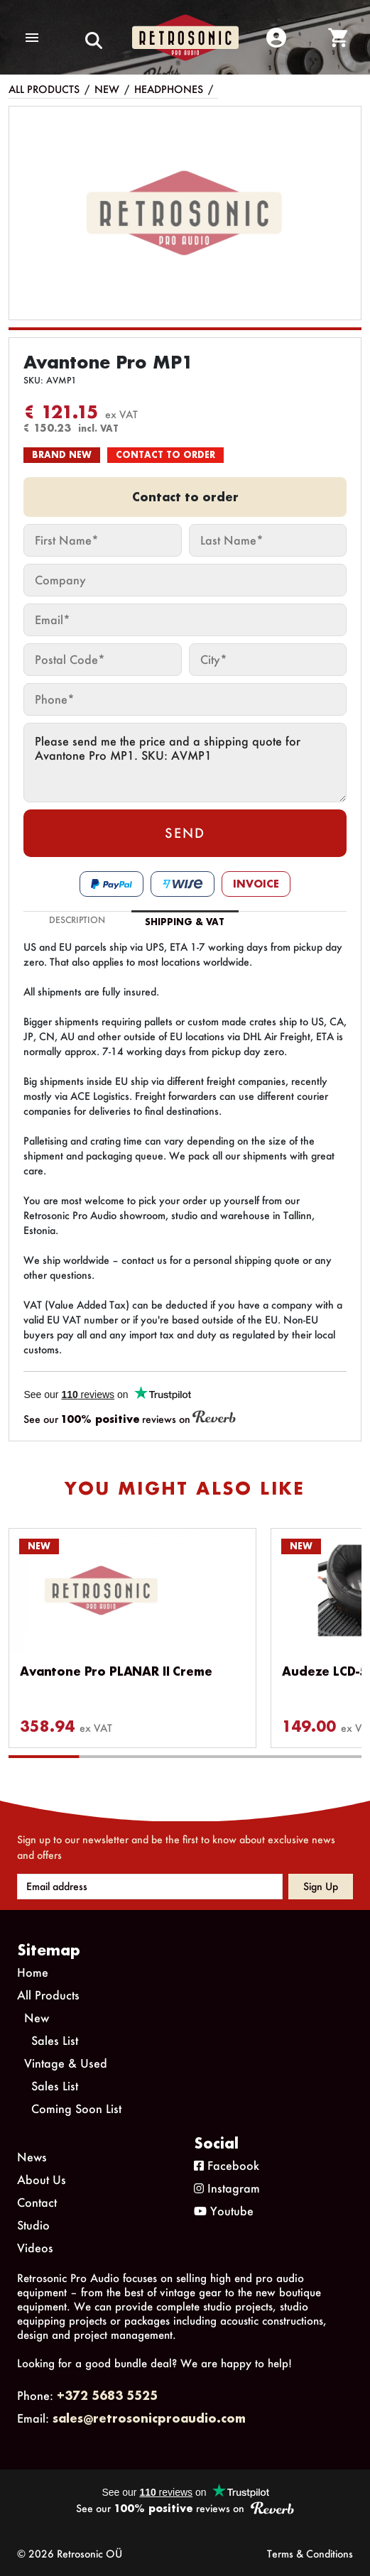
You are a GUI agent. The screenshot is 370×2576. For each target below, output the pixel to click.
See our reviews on (129, 1418)
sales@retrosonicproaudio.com (149, 2418)
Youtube (224, 2210)
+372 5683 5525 (107, 2395)
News (32, 2156)
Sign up (320, 1886)
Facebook (226, 2165)
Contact (37, 2202)
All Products (44, 89)
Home (32, 1972)
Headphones (168, 89)
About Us (41, 2179)
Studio (33, 2224)
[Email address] (150, 1886)
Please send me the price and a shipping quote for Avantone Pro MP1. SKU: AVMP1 (185, 762)
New (106, 89)
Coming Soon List (76, 2108)
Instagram (227, 2188)
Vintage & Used (65, 2063)
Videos (35, 2247)
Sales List (54, 2040)
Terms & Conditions (310, 2553)
